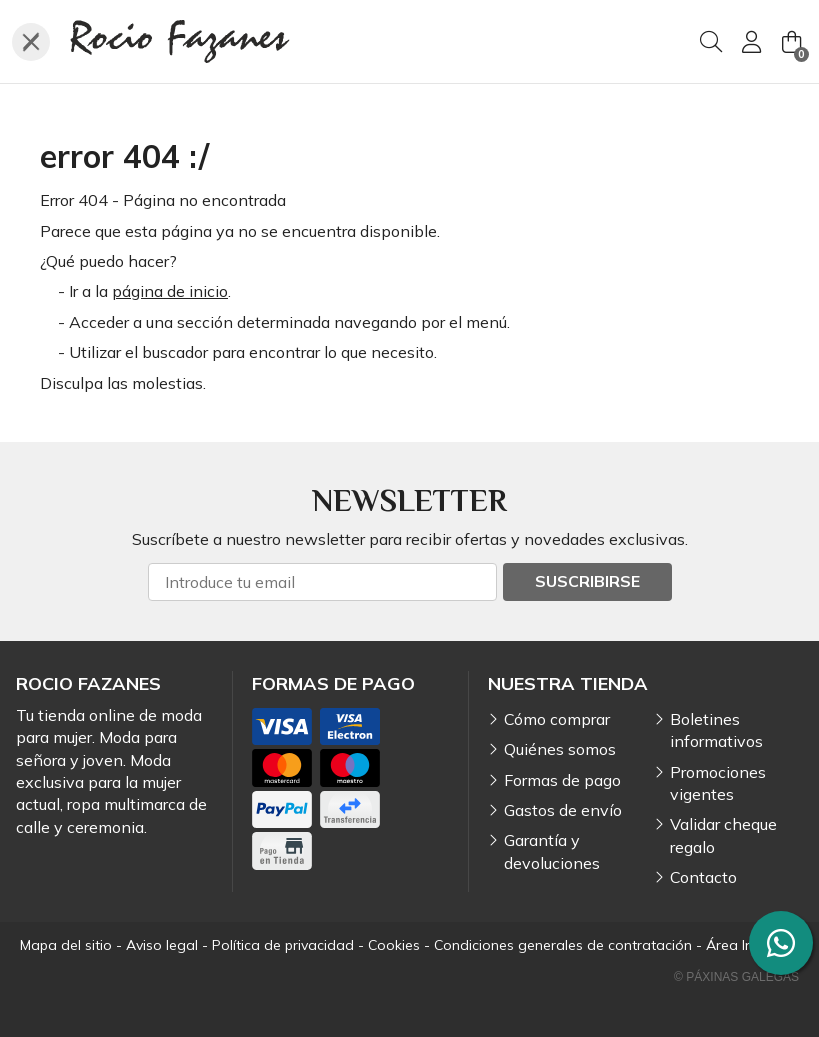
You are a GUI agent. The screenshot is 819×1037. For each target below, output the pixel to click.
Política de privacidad (283, 945)
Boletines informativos (716, 730)
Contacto (703, 877)
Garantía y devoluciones (552, 851)
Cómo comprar (557, 719)
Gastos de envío (563, 810)
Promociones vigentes (718, 783)
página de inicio (170, 291)
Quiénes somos (560, 749)
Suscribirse (587, 581)
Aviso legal (162, 945)
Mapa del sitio (66, 945)
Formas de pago (562, 780)
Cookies (394, 945)
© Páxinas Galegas (736, 977)
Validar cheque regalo (723, 835)
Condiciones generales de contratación (563, 945)
